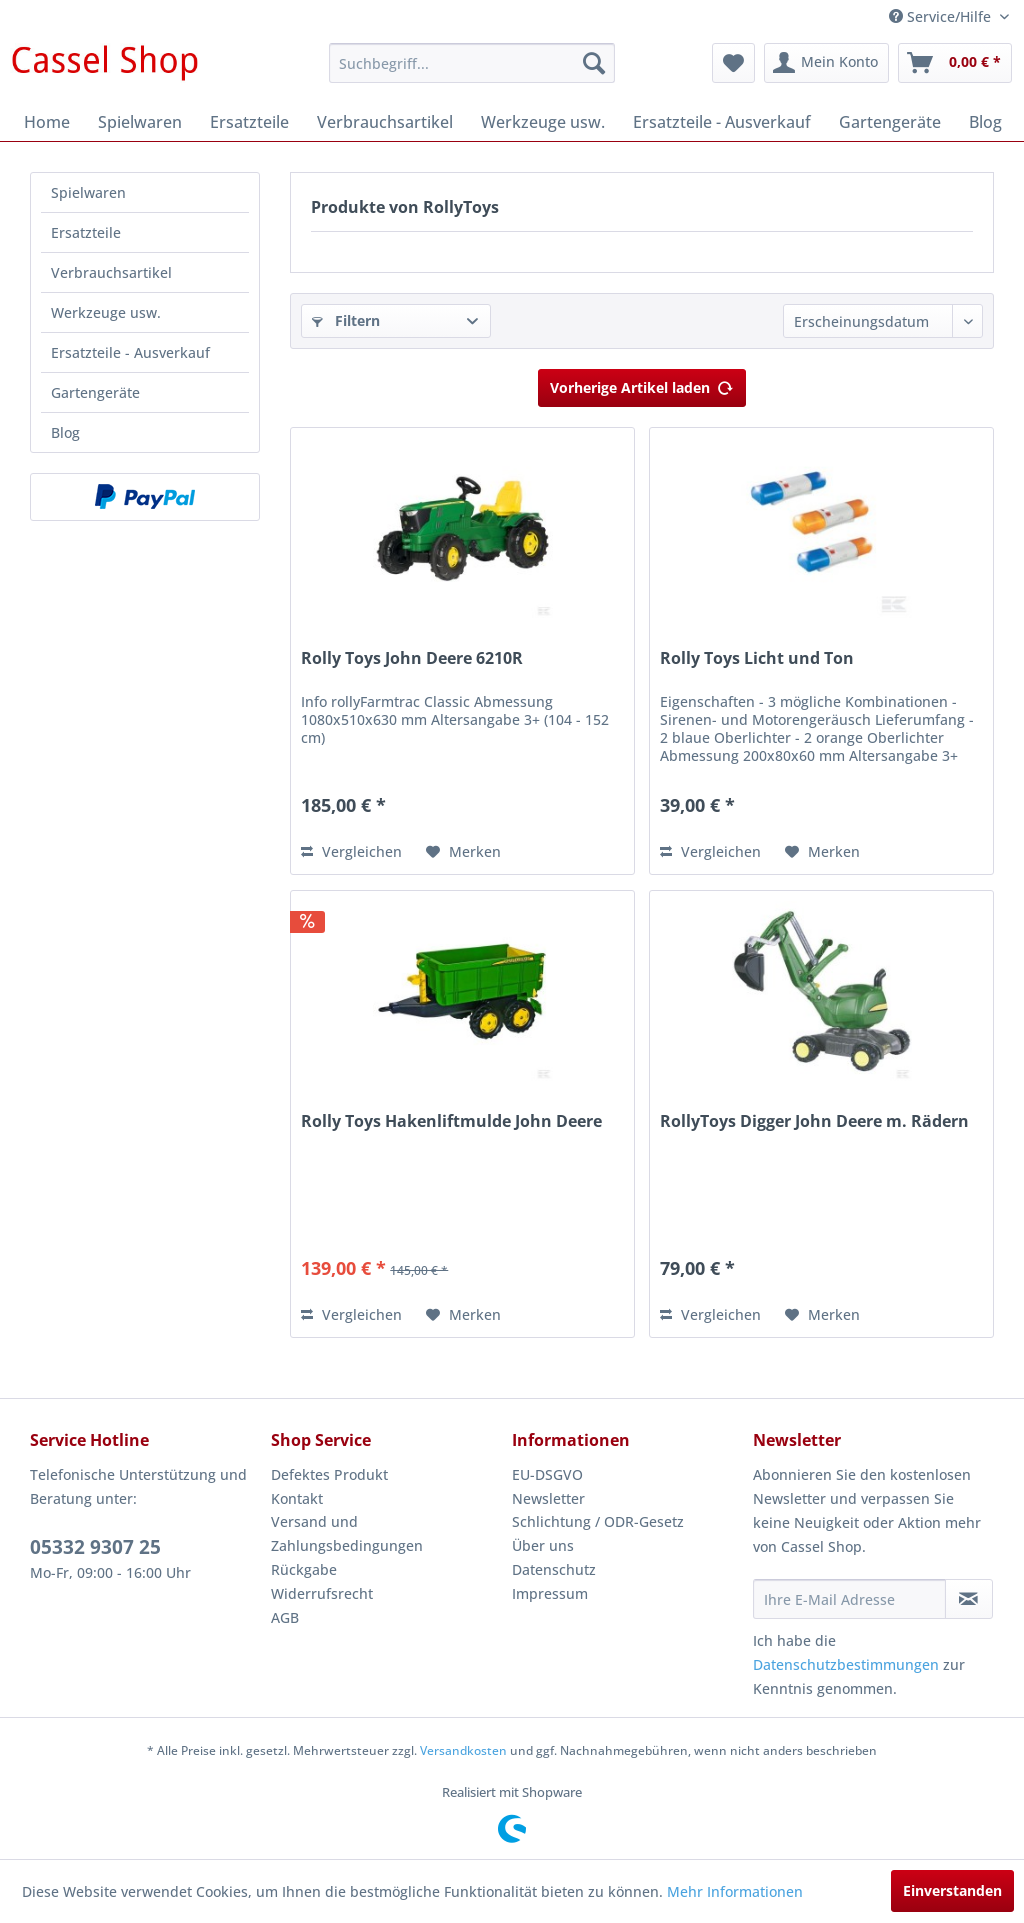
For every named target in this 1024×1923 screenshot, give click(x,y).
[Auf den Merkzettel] (463, 852)
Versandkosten (463, 1750)
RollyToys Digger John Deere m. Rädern (814, 1121)
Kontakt (297, 1498)
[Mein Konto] (826, 63)
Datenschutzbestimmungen (846, 1664)
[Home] (47, 122)
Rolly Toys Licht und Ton (757, 658)
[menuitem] (472, 63)
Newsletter (548, 1498)
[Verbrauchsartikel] (385, 122)
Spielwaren (88, 192)
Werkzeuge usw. (106, 312)
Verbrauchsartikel (111, 272)
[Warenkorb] (955, 63)
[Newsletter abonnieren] (969, 1599)
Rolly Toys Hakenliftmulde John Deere (451, 1121)
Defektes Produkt (329, 1474)
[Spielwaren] (140, 122)
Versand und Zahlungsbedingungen (347, 1533)
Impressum (550, 1593)
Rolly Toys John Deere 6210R (412, 658)
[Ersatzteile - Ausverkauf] (722, 122)
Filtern (346, 320)
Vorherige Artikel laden (642, 384)
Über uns (543, 1545)
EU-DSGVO (547, 1474)
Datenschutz (554, 1569)
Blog (65, 432)
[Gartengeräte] (890, 122)
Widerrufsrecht (322, 1593)
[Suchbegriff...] (472, 63)
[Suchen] (594, 63)
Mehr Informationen (735, 1891)
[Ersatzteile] (249, 122)
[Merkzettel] (733, 63)
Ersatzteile (86, 232)
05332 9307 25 (95, 1547)
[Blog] (985, 122)
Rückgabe (304, 1569)
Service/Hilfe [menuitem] (942, 16)
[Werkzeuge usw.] (543, 122)
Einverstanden (952, 1890)
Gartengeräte (95, 392)
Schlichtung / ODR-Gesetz (598, 1521)
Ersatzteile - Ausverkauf (130, 352)
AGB (285, 1617)
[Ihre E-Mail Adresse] (849, 1599)
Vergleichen (351, 851)
